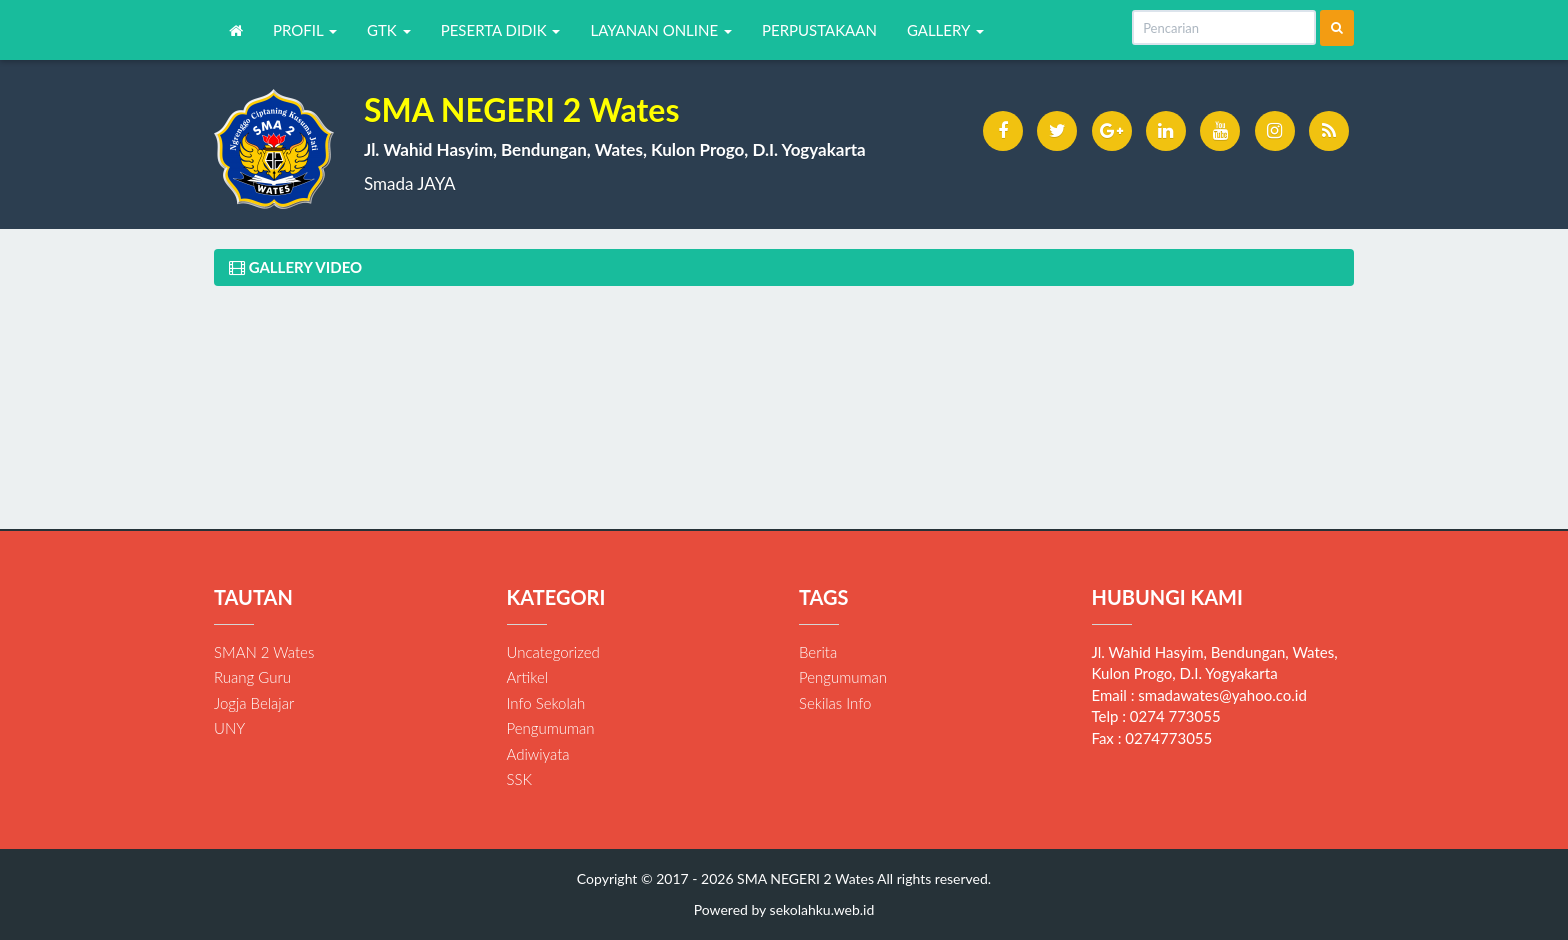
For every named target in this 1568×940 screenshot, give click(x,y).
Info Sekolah (546, 703)
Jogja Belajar (254, 703)
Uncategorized (553, 652)
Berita (818, 652)
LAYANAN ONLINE (661, 30)
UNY (229, 728)
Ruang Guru (252, 677)
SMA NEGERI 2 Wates (804, 878)
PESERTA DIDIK (501, 30)
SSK (520, 779)
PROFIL (305, 30)
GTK (389, 30)
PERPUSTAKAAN (819, 30)
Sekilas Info (835, 703)
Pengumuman (551, 728)
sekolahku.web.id (822, 909)
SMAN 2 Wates (264, 652)
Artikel (528, 677)
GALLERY (945, 30)
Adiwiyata (538, 754)
